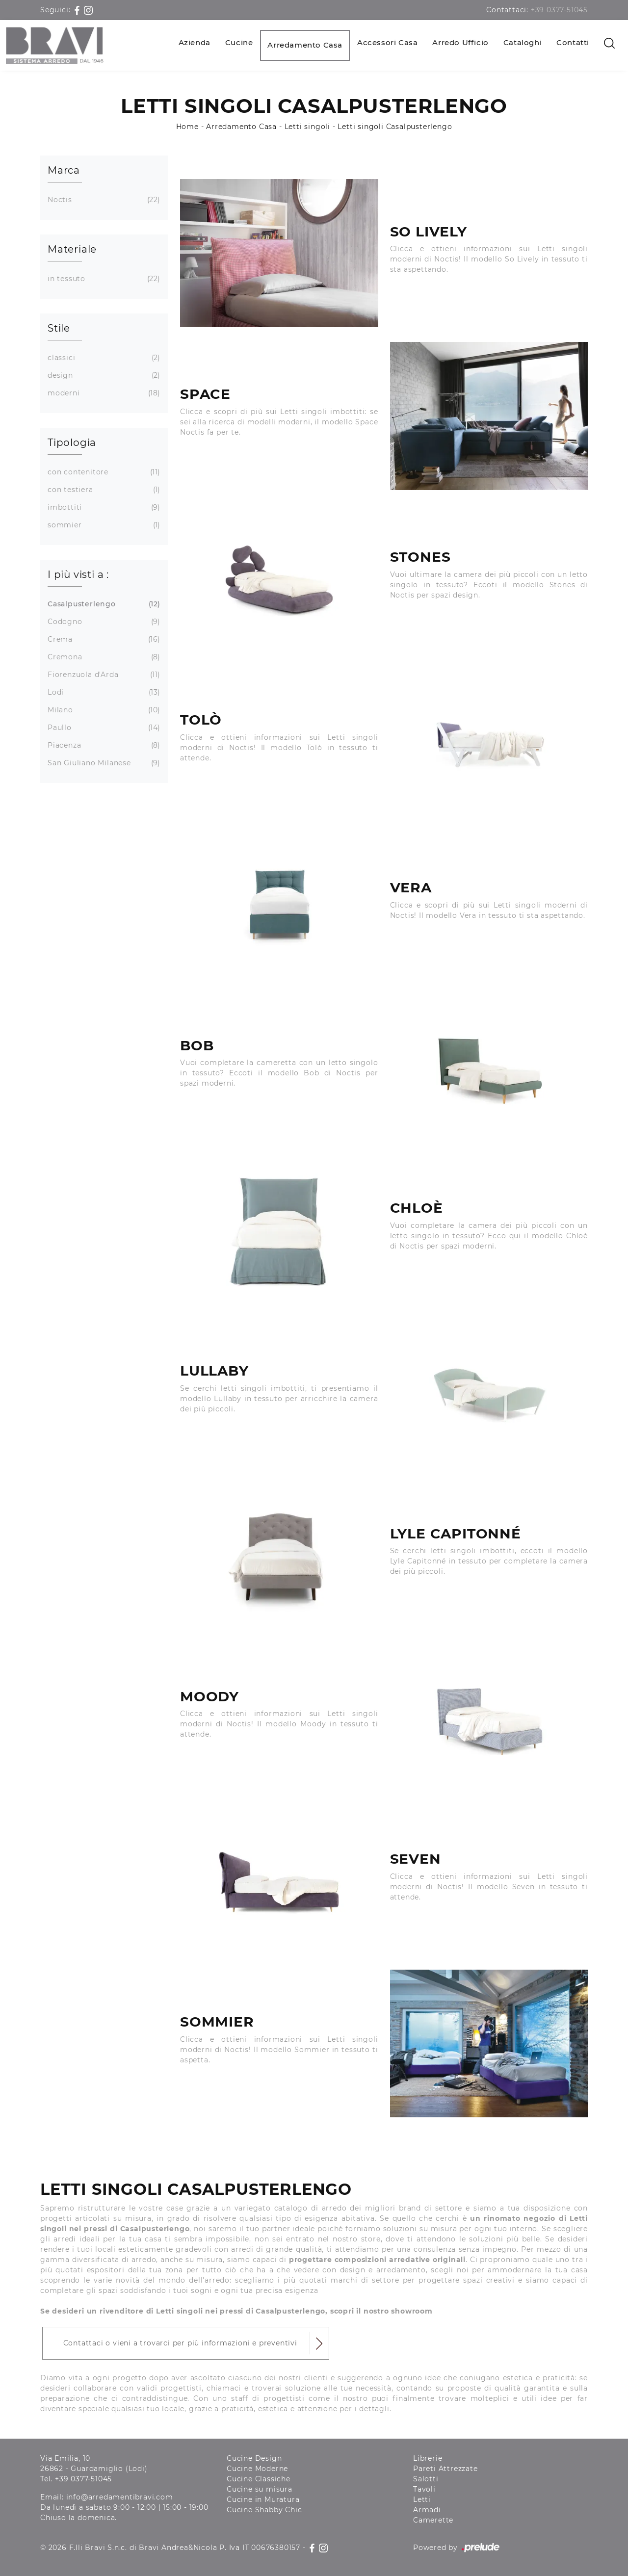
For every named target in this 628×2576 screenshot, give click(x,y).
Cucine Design (254, 2458)
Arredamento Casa (304, 45)
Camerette (433, 2520)
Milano (103, 710)
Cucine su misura (259, 2489)
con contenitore (103, 472)
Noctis (103, 200)
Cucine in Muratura (263, 2499)
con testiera (103, 490)
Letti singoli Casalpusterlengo (395, 126)
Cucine (239, 42)
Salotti (426, 2478)
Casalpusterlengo (103, 604)
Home (187, 126)
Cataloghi (522, 42)
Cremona (103, 657)
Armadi (427, 2509)
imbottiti (103, 507)
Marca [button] (64, 170)
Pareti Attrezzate (445, 2468)
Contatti (572, 42)
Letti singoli (307, 126)
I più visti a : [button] (78, 574)
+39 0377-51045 (559, 9)
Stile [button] (59, 328)
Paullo (103, 728)
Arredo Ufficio (460, 42)
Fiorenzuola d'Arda (103, 675)
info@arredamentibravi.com (119, 2497)
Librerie (427, 2458)
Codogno (103, 622)
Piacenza (103, 745)
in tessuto (103, 279)
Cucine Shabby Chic (264, 2509)
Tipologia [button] (72, 442)
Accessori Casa (387, 42)
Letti (422, 2499)
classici (103, 358)
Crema (103, 639)
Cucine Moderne (257, 2468)
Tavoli (424, 2489)
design (103, 375)
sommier (103, 525)
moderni (103, 393)
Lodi (103, 692)
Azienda (194, 42)
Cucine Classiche (258, 2478)
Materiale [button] (72, 249)
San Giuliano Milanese (103, 763)
